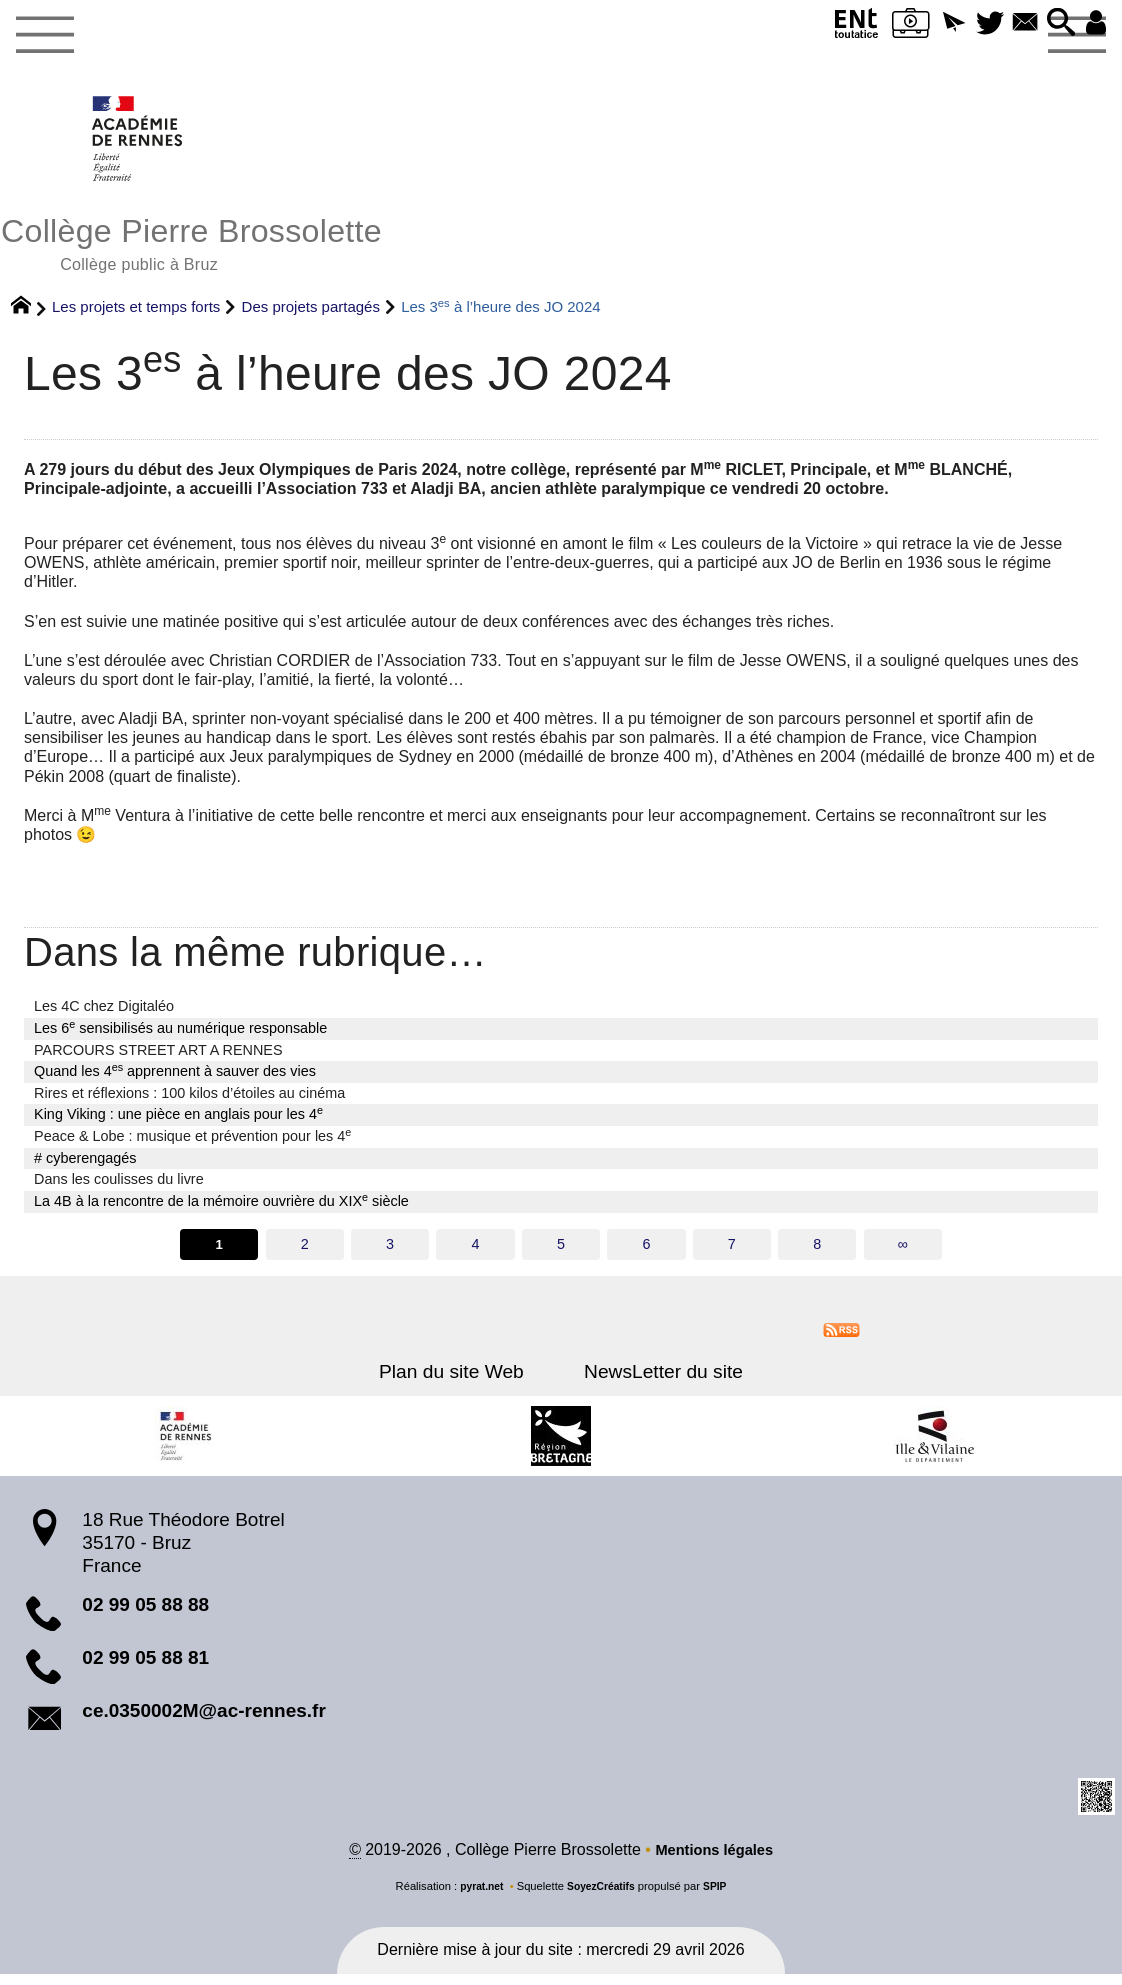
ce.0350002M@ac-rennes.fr (204, 1720)
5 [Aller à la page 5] (561, 1253)
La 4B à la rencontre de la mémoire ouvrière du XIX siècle (221, 1209)
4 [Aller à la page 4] (475, 1253)
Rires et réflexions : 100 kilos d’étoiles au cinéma (189, 1102)
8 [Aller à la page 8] (819, 1253)
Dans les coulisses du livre (119, 1188)
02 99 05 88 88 (145, 1614)
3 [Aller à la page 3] (389, 1253)
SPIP (720, 1898)
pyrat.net (477, 1898)
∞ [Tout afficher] (905, 1253)
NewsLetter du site (655, 1381)
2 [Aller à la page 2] (303, 1253)
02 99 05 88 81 (145, 1667)
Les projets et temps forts (136, 315)
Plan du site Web (459, 1381)
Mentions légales (714, 1861)
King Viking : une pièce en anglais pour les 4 (178, 1122)
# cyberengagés (85, 1166)
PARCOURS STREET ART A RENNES (158, 1058)
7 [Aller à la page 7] (733, 1253)
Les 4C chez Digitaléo (104, 1015)
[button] (936, 23)
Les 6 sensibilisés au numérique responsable (180, 1036)
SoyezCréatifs (602, 1898)
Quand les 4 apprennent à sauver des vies (175, 1079)
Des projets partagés (311, 315)
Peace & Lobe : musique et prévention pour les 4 (192, 1144)
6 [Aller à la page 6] (647, 1253)
